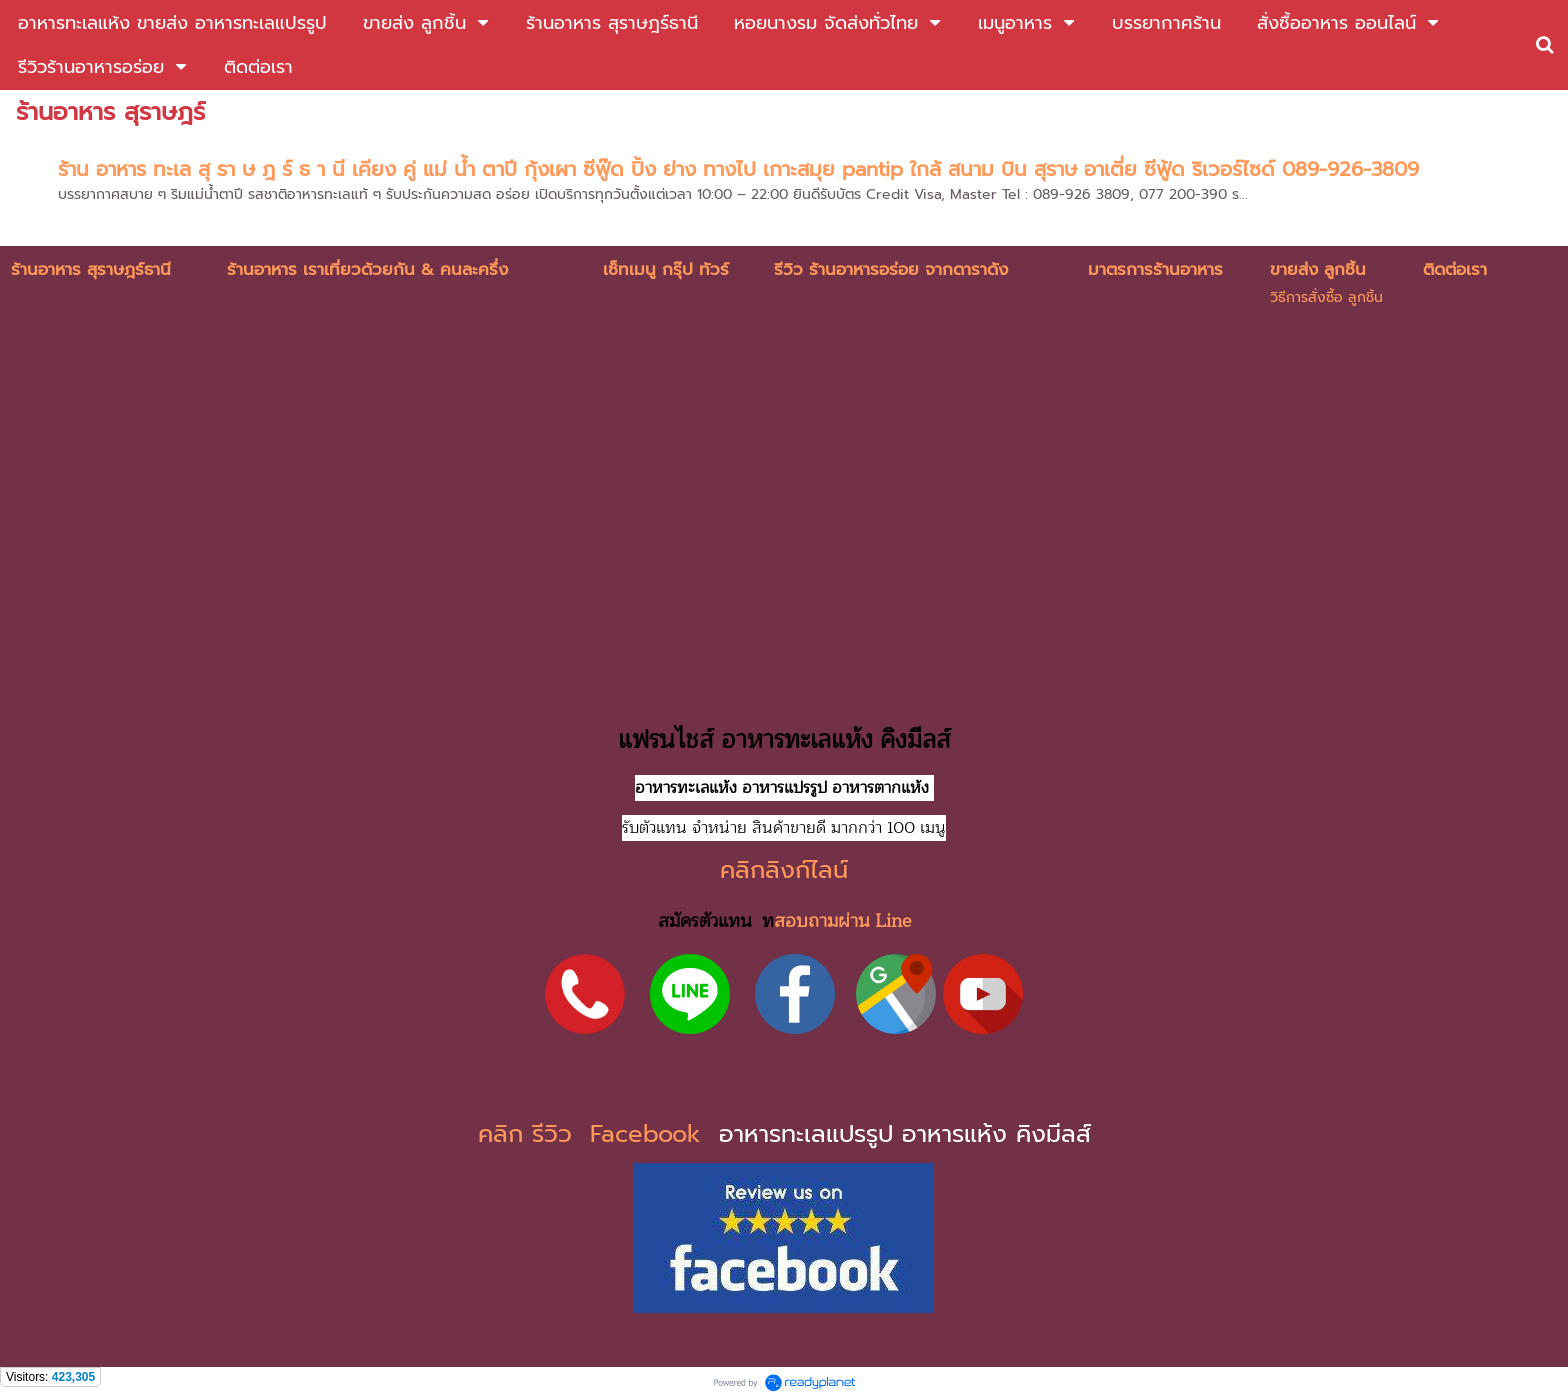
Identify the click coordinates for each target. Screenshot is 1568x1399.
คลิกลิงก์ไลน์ (784, 870)
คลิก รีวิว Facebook (594, 1134)
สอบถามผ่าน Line (842, 921)
